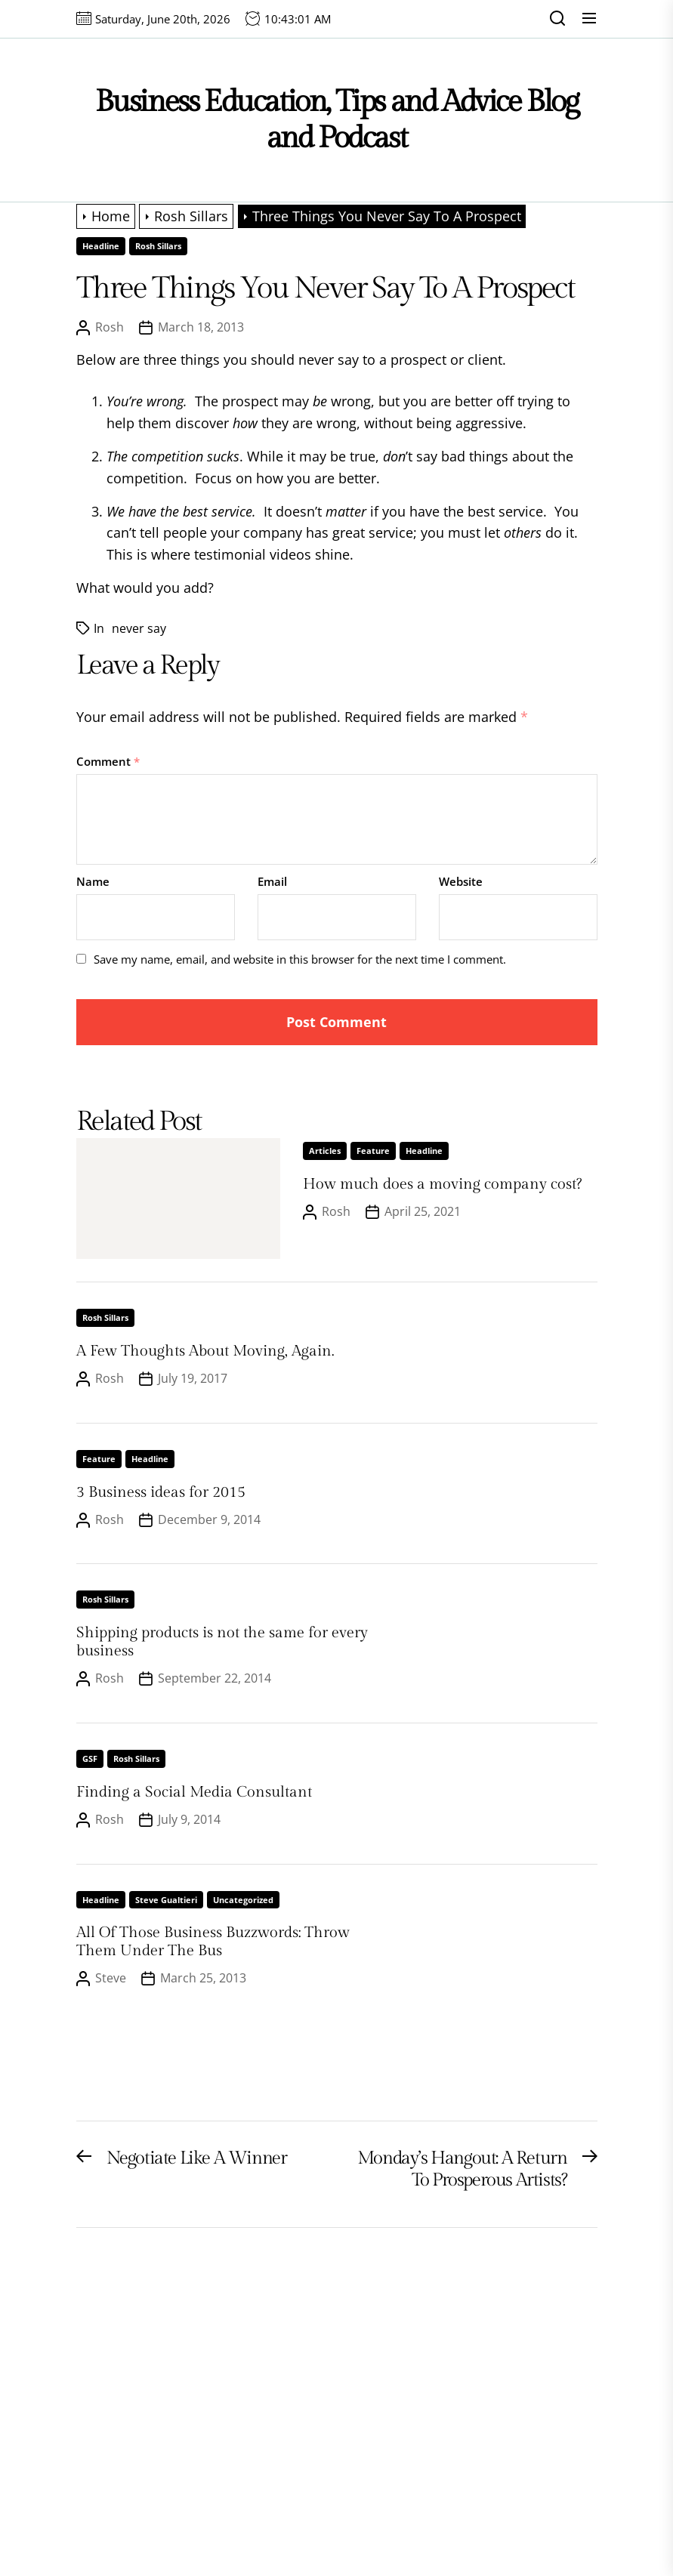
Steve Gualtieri (166, 1899)
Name (93, 881)
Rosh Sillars (158, 245)
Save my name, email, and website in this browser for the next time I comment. (300, 959)
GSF (89, 1758)
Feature (373, 1150)
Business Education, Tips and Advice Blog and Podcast (337, 120)
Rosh (109, 327)
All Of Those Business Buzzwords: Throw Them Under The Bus (213, 1942)
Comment (108, 761)
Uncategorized (243, 1899)
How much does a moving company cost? (442, 1184)
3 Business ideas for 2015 (160, 1492)
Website (461, 881)
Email (272, 881)
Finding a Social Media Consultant (194, 1792)
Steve (110, 1978)
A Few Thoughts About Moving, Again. (205, 1351)
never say (139, 628)
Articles (325, 1150)
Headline (100, 245)
